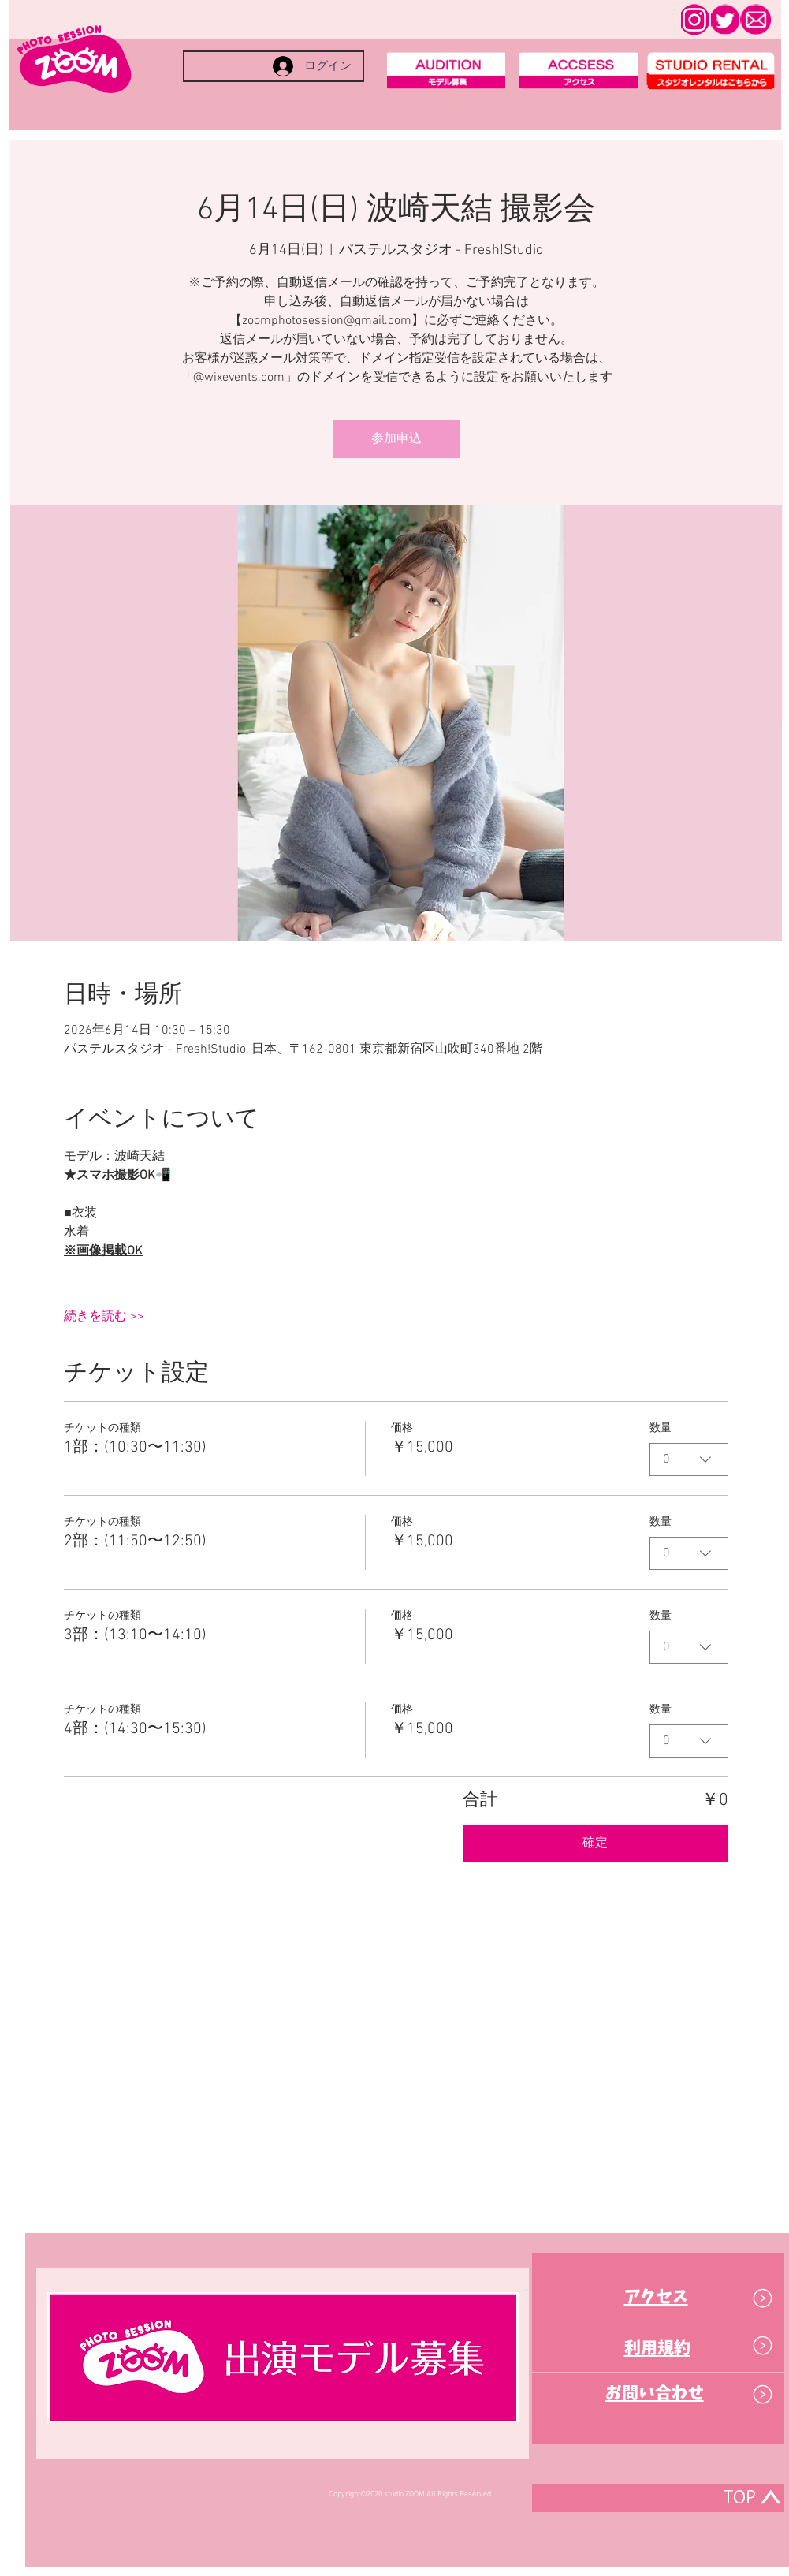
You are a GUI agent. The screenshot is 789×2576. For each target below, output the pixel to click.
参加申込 (396, 439)
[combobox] (688, 1459)
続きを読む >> (104, 1317)
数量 (660, 1428)
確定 (595, 1843)
